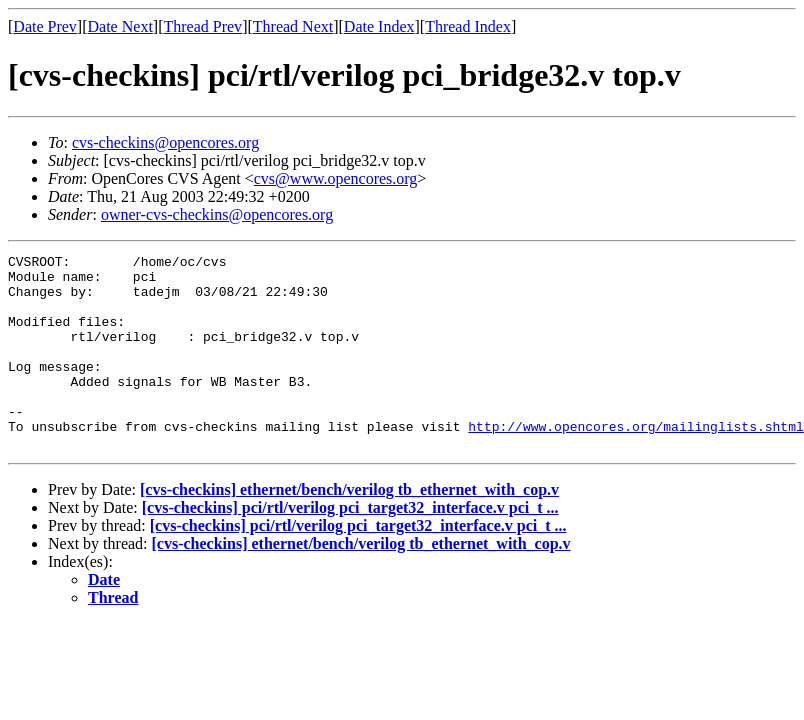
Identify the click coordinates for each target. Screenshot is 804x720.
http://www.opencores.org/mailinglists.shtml (635, 462)
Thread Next (293, 26)
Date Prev (45, 26)
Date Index (379, 26)
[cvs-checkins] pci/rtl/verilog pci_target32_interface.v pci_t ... (350, 546)
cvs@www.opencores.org (336, 178)
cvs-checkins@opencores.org (165, 142)
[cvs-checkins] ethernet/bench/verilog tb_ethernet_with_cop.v (349, 528)
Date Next (120, 26)
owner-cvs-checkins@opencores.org (217, 214)
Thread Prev (202, 26)
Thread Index (468, 26)
